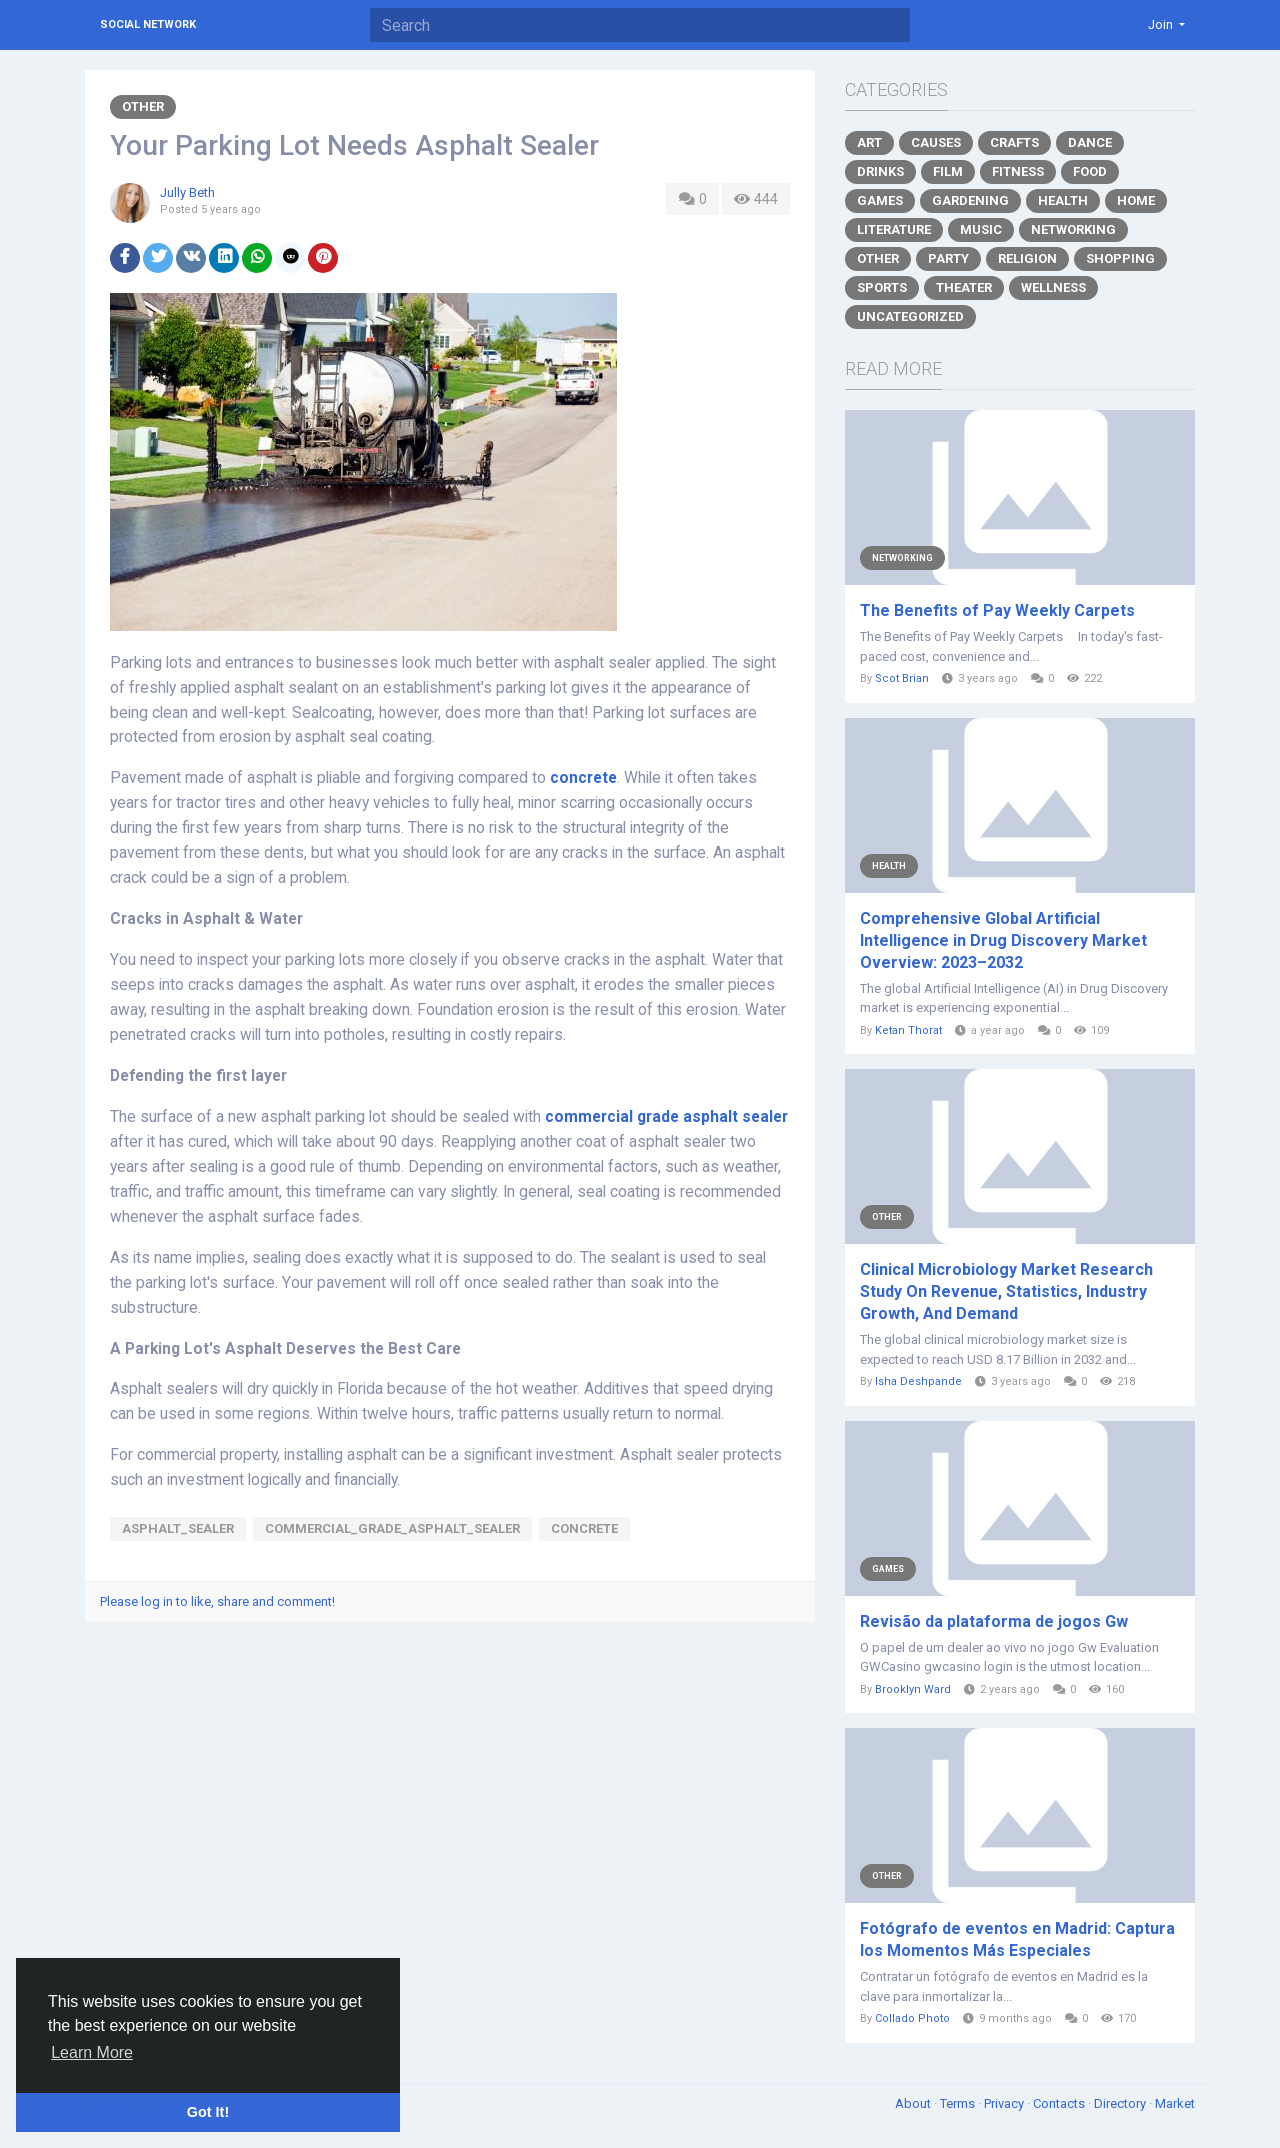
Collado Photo (912, 2018)
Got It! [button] (208, 2112)
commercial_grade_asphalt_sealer (392, 1528)
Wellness (1053, 287)
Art (869, 142)
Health (1063, 200)
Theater (964, 287)
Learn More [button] (92, 2052)
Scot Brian (902, 678)
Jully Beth (187, 192)
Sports (882, 287)
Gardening (970, 200)
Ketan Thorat (908, 1030)
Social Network (148, 24)
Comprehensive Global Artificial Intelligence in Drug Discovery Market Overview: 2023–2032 (1003, 940)
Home (1136, 200)
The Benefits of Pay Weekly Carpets (997, 610)
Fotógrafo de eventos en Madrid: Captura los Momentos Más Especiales (1017, 1939)
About (914, 2103)
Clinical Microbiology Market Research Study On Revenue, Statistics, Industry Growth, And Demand (1006, 1291)
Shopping (1120, 258)
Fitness (1018, 171)
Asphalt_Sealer (178, 1528)
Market (1175, 2103)
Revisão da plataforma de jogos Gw (994, 1621)
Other (143, 106)
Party (948, 258)
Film (948, 171)
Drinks (880, 171)
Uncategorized (910, 316)
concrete (584, 1528)
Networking (1073, 229)
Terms (959, 2103)
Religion (1027, 258)
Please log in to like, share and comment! (217, 1601)
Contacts (1060, 2103)
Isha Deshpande (918, 1381)
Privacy (1005, 2103)
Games (880, 200)
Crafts (1014, 142)
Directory (1121, 2103)
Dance (1090, 142)
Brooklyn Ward (913, 1689)
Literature (894, 229)
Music (981, 229)
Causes (936, 142)
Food (1090, 171)
